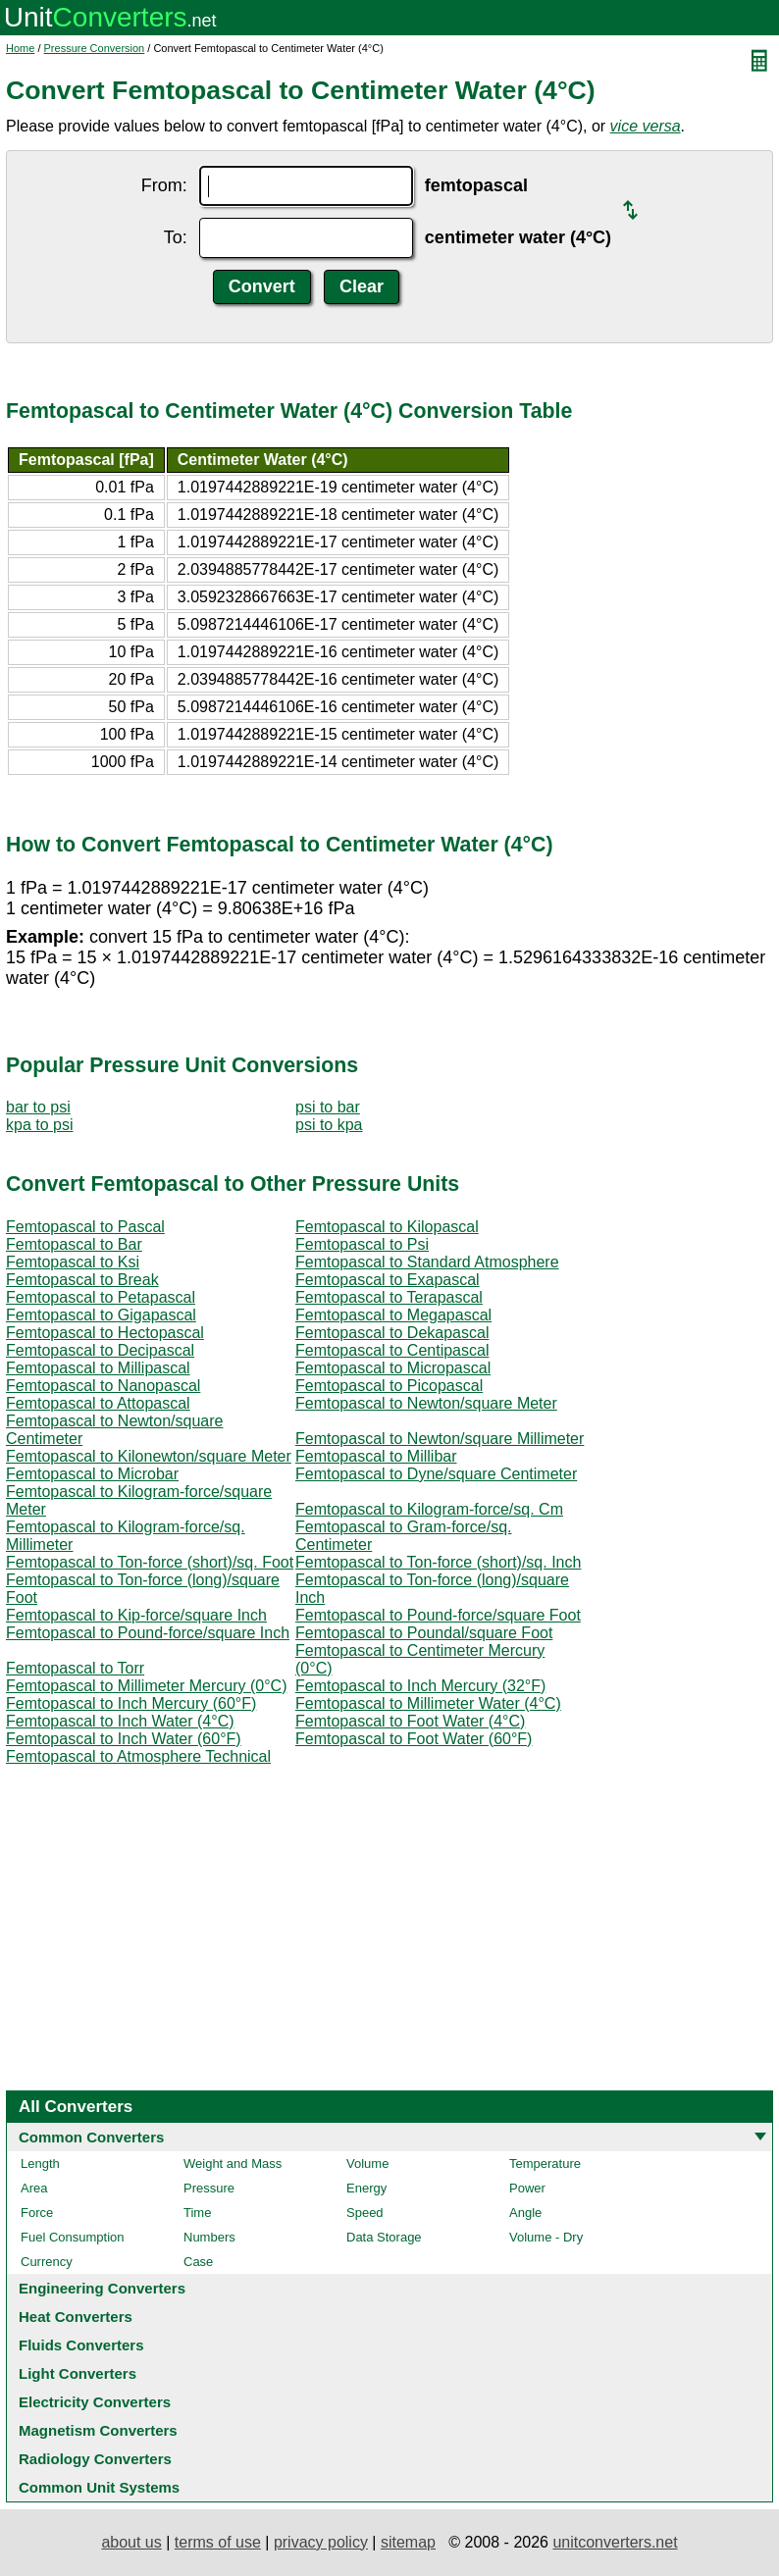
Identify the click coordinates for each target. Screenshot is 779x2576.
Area (34, 2188)
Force (37, 2212)
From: (164, 185)
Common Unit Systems (99, 2487)
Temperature (545, 2163)
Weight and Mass (232, 2163)
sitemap (408, 2542)
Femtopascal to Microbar (92, 1474)
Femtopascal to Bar (74, 1244)
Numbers (209, 2237)
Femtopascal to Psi (362, 1244)
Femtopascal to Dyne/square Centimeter (436, 1474)
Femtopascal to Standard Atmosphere (427, 1262)
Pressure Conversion (94, 48)
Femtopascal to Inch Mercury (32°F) (420, 1685)
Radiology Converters (95, 2458)
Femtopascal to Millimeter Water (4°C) (428, 1703)
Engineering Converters (102, 2288)
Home (20, 48)
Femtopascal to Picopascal (389, 1385)
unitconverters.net (614, 2542)
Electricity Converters (95, 2402)
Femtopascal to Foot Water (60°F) (413, 1738)
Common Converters (91, 2137)
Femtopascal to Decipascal (100, 1350)
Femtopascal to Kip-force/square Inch (136, 1615)
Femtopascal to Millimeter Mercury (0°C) (146, 1685)
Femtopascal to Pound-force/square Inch (147, 1632)
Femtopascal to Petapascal (100, 1297)
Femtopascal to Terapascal (389, 1297)
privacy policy (321, 2542)
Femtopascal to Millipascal (98, 1368)
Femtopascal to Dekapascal (392, 1332)
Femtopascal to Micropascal (393, 1368)
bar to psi (38, 1107)
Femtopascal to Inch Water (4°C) (120, 1721)
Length (40, 2163)
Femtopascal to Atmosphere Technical (138, 1756)
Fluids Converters (81, 2345)
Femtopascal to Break (82, 1279)
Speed (365, 2212)
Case (198, 2261)
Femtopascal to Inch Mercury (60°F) (131, 1703)
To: (175, 237)
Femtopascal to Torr (75, 1668)
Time (197, 2212)
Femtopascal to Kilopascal (387, 1226)
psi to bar (327, 1107)
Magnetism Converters (98, 2430)
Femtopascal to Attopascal (98, 1403)
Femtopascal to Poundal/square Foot (423, 1632)
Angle (525, 2212)
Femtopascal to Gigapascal (101, 1315)
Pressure (208, 2188)
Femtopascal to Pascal (85, 1226)
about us (131, 2542)
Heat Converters (75, 2316)
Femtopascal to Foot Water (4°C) (410, 1721)
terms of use (218, 2542)
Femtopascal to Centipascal (392, 1350)
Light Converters (77, 2373)
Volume (367, 2163)
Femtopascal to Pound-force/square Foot (438, 1615)
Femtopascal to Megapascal (393, 1315)
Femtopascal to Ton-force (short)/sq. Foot (149, 1562)
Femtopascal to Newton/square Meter (426, 1403)
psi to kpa (328, 1124)
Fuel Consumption (73, 2237)
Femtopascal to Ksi (72, 1262)
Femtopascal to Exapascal (387, 1279)
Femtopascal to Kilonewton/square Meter (148, 1456)
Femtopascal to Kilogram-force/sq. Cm (429, 1509)
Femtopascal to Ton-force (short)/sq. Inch (438, 1562)
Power (527, 2188)
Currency (47, 2261)
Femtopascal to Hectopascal (105, 1332)
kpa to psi (39, 1124)
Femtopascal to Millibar (376, 1456)
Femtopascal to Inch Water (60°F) (123, 1738)
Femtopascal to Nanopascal (103, 1385)
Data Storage (384, 2237)
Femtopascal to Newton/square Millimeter (439, 1438)
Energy (366, 2188)
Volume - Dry (546, 2237)
